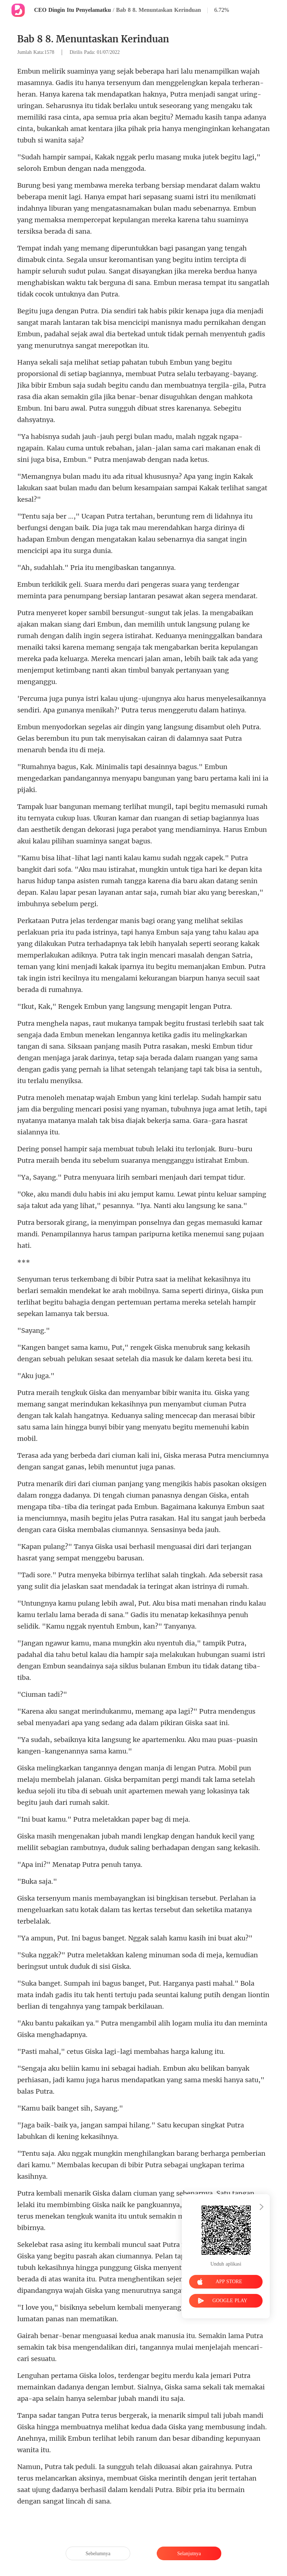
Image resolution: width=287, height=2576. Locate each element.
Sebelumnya (97, 2553)
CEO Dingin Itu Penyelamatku (72, 10)
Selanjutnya (189, 2553)
